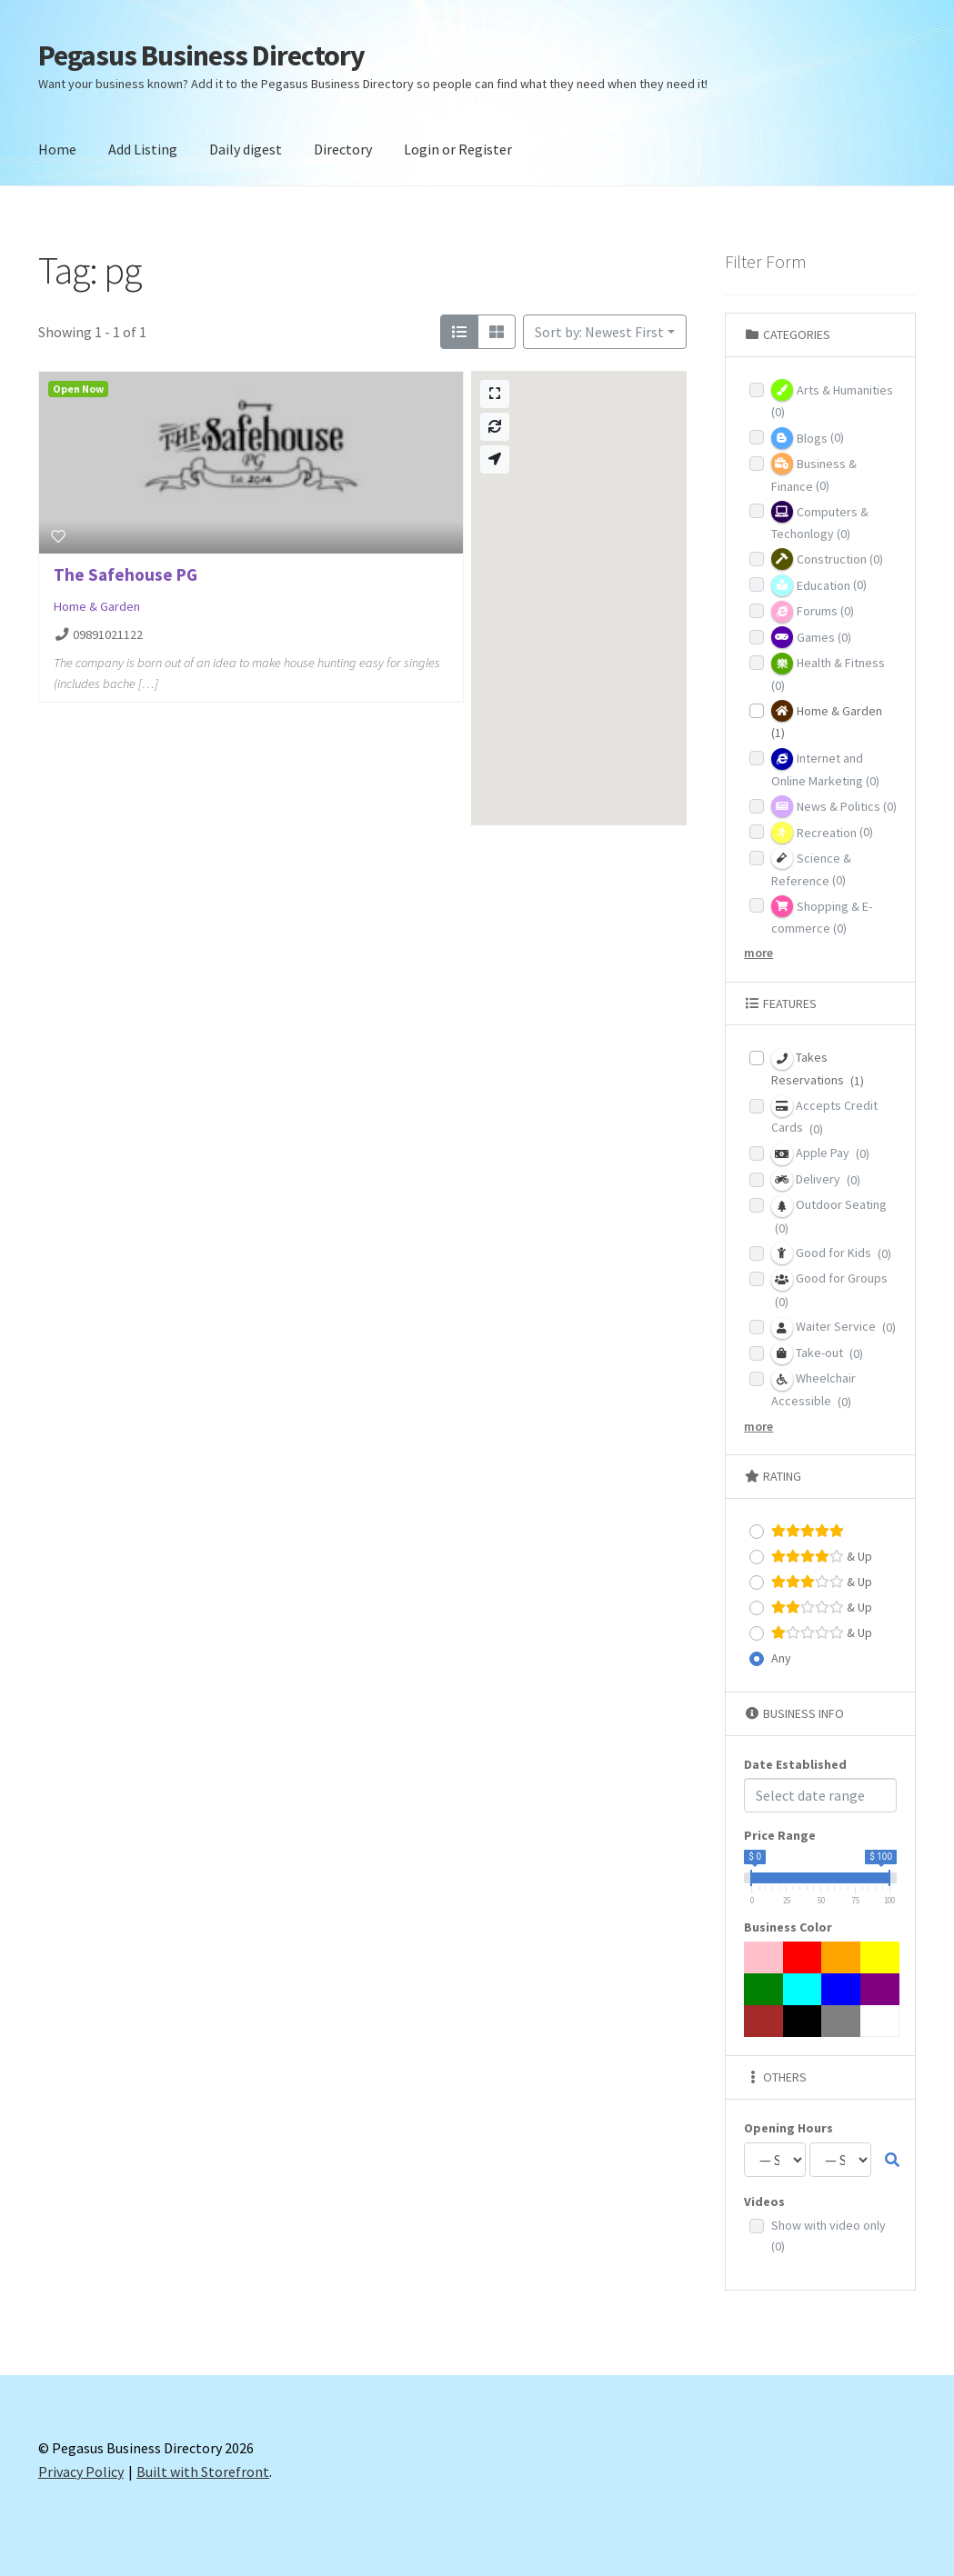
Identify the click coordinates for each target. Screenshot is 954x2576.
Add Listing (142, 149)
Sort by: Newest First (599, 332)
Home (57, 149)
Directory (343, 149)
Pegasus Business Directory (201, 55)
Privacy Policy (81, 2471)
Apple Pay (820, 1154)
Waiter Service (833, 1328)
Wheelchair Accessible (813, 1389)
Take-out (817, 1353)
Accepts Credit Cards (824, 1115)
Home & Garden (97, 606)
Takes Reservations (817, 1068)
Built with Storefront (202, 2471)
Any (781, 1658)
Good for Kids (831, 1253)
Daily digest (245, 149)
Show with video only (828, 2235)
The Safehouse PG (125, 574)
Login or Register (458, 149)
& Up (821, 1556)
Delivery (815, 1180)
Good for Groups (829, 1289)
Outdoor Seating (829, 1215)
